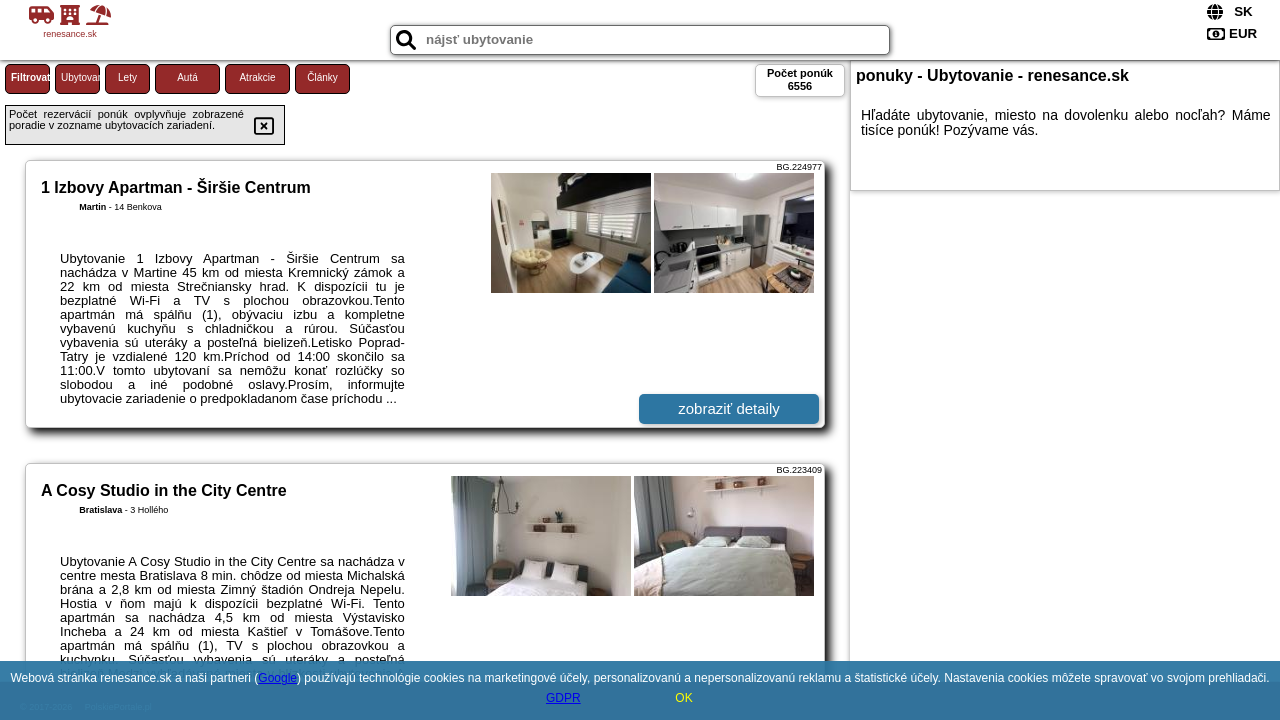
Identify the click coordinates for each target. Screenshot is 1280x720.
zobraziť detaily (729, 408)
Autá (187, 77)
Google (277, 678)
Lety (127, 77)
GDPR (563, 698)
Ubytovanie (80, 77)
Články (322, 77)
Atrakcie (257, 77)
